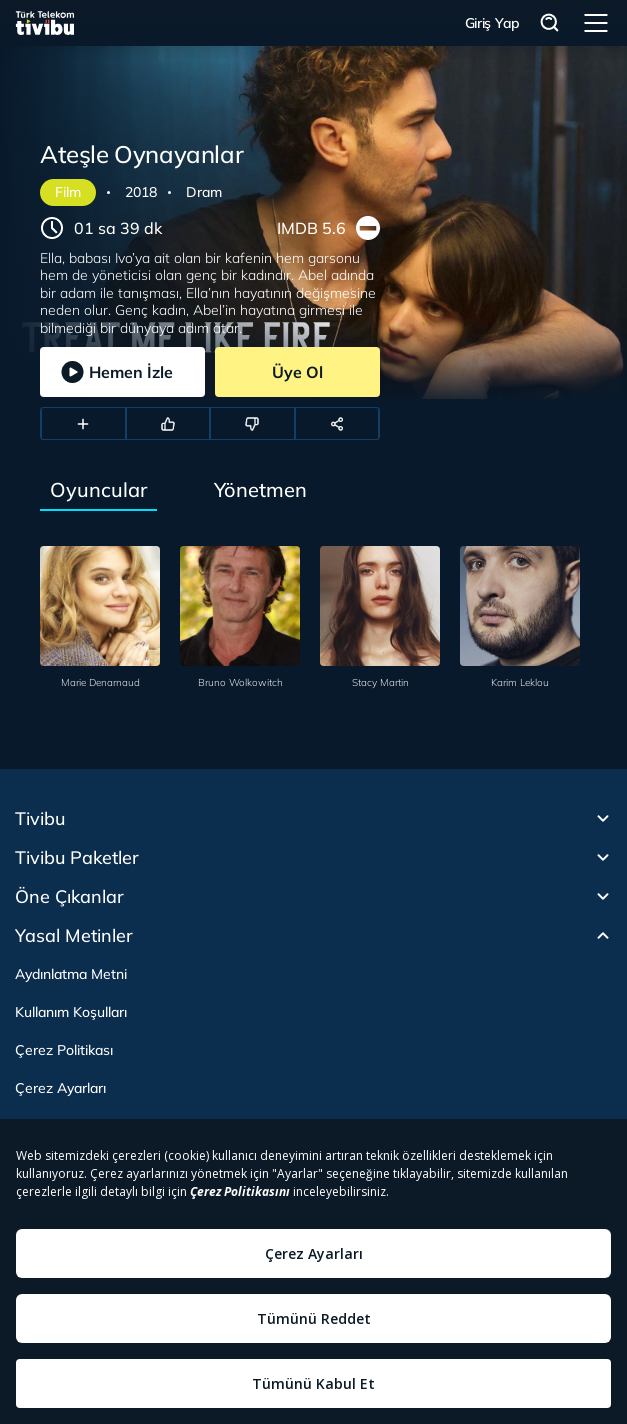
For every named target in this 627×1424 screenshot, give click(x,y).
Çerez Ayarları (60, 1088)
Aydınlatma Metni (71, 974)
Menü (596, 23)
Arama (550, 23)
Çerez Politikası (64, 1050)
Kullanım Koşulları (71, 1012)
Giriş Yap (492, 23)
